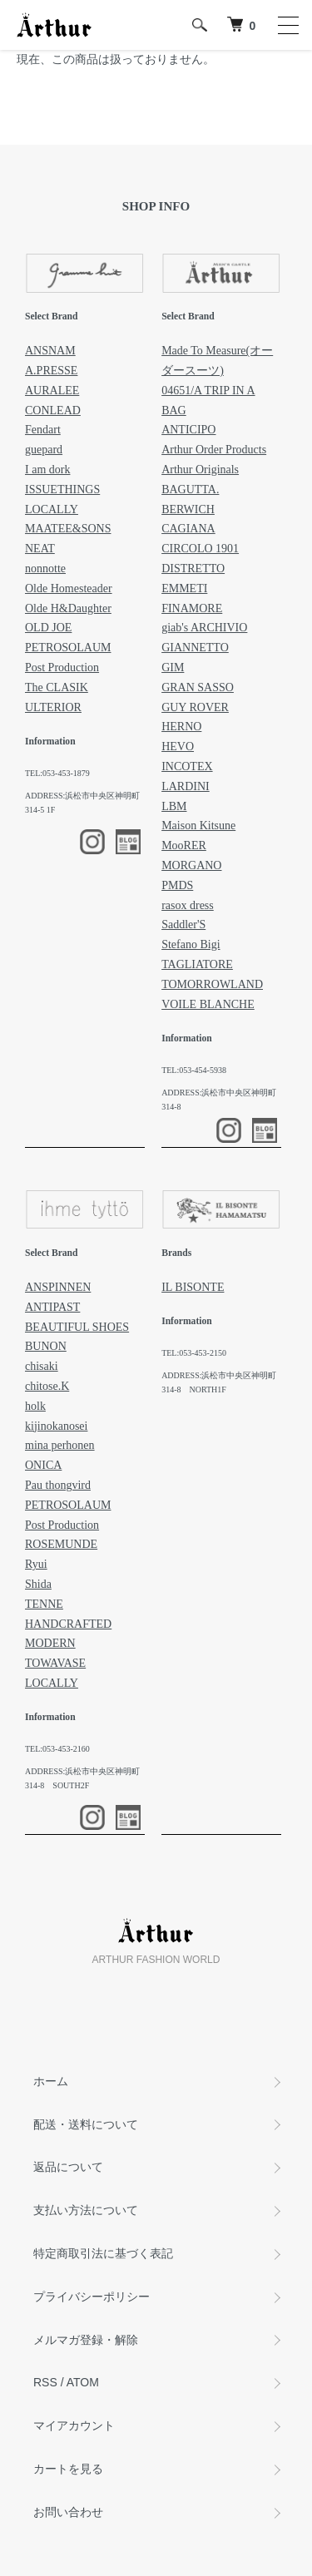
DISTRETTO (193, 568)
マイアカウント (74, 2425)
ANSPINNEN (58, 1287)
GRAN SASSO (197, 687)
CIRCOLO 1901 (200, 548)
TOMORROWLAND (212, 984)
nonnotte (45, 568)
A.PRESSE (51, 370)
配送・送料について (85, 2124)
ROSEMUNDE (61, 1544)
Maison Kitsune (198, 825)
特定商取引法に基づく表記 (103, 2253)
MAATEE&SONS (68, 528)
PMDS (177, 885)
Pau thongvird (58, 1485)
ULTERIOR (53, 707)
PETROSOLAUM (68, 647)
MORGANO (191, 865)
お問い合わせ (68, 2512)
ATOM (83, 2382)
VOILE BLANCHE (208, 1004)
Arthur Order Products (213, 449)
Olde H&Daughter (68, 608)
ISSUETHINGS (62, 489)
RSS (45, 2382)
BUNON (46, 1346)
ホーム (50, 2081)
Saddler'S (183, 924)
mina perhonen (60, 1445)
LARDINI (185, 786)
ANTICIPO (188, 429)
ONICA (43, 1465)
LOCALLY (51, 509)
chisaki (41, 1366)
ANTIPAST (52, 1307)
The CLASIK (56, 687)
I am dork (47, 469)
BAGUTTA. (190, 489)
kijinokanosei (56, 1426)
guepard (43, 449)
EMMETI (184, 588)
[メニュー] (287, 25)
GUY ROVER (195, 707)
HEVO (177, 746)
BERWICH (188, 509)
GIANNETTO (195, 647)
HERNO (181, 726)
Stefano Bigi (190, 944)
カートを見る (68, 2468)
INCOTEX (186, 766)
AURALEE (52, 390)
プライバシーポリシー (91, 2296)
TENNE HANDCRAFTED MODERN (68, 1624)
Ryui (36, 1564)
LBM (173, 806)
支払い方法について (85, 2210)
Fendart (43, 429)
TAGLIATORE (197, 964)
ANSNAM (50, 350)
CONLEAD (53, 410)
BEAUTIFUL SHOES (77, 1327)
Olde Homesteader (68, 588)
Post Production (62, 667)
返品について (68, 2166)
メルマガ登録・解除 (85, 2339)
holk (35, 1406)
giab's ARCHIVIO (204, 627)
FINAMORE (191, 608)
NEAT (40, 548)
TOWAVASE (55, 1663)
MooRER (183, 845)
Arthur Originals (200, 469)
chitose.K (47, 1386)
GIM (172, 667)
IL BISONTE (192, 1287)
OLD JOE (48, 627)
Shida (38, 1584)
